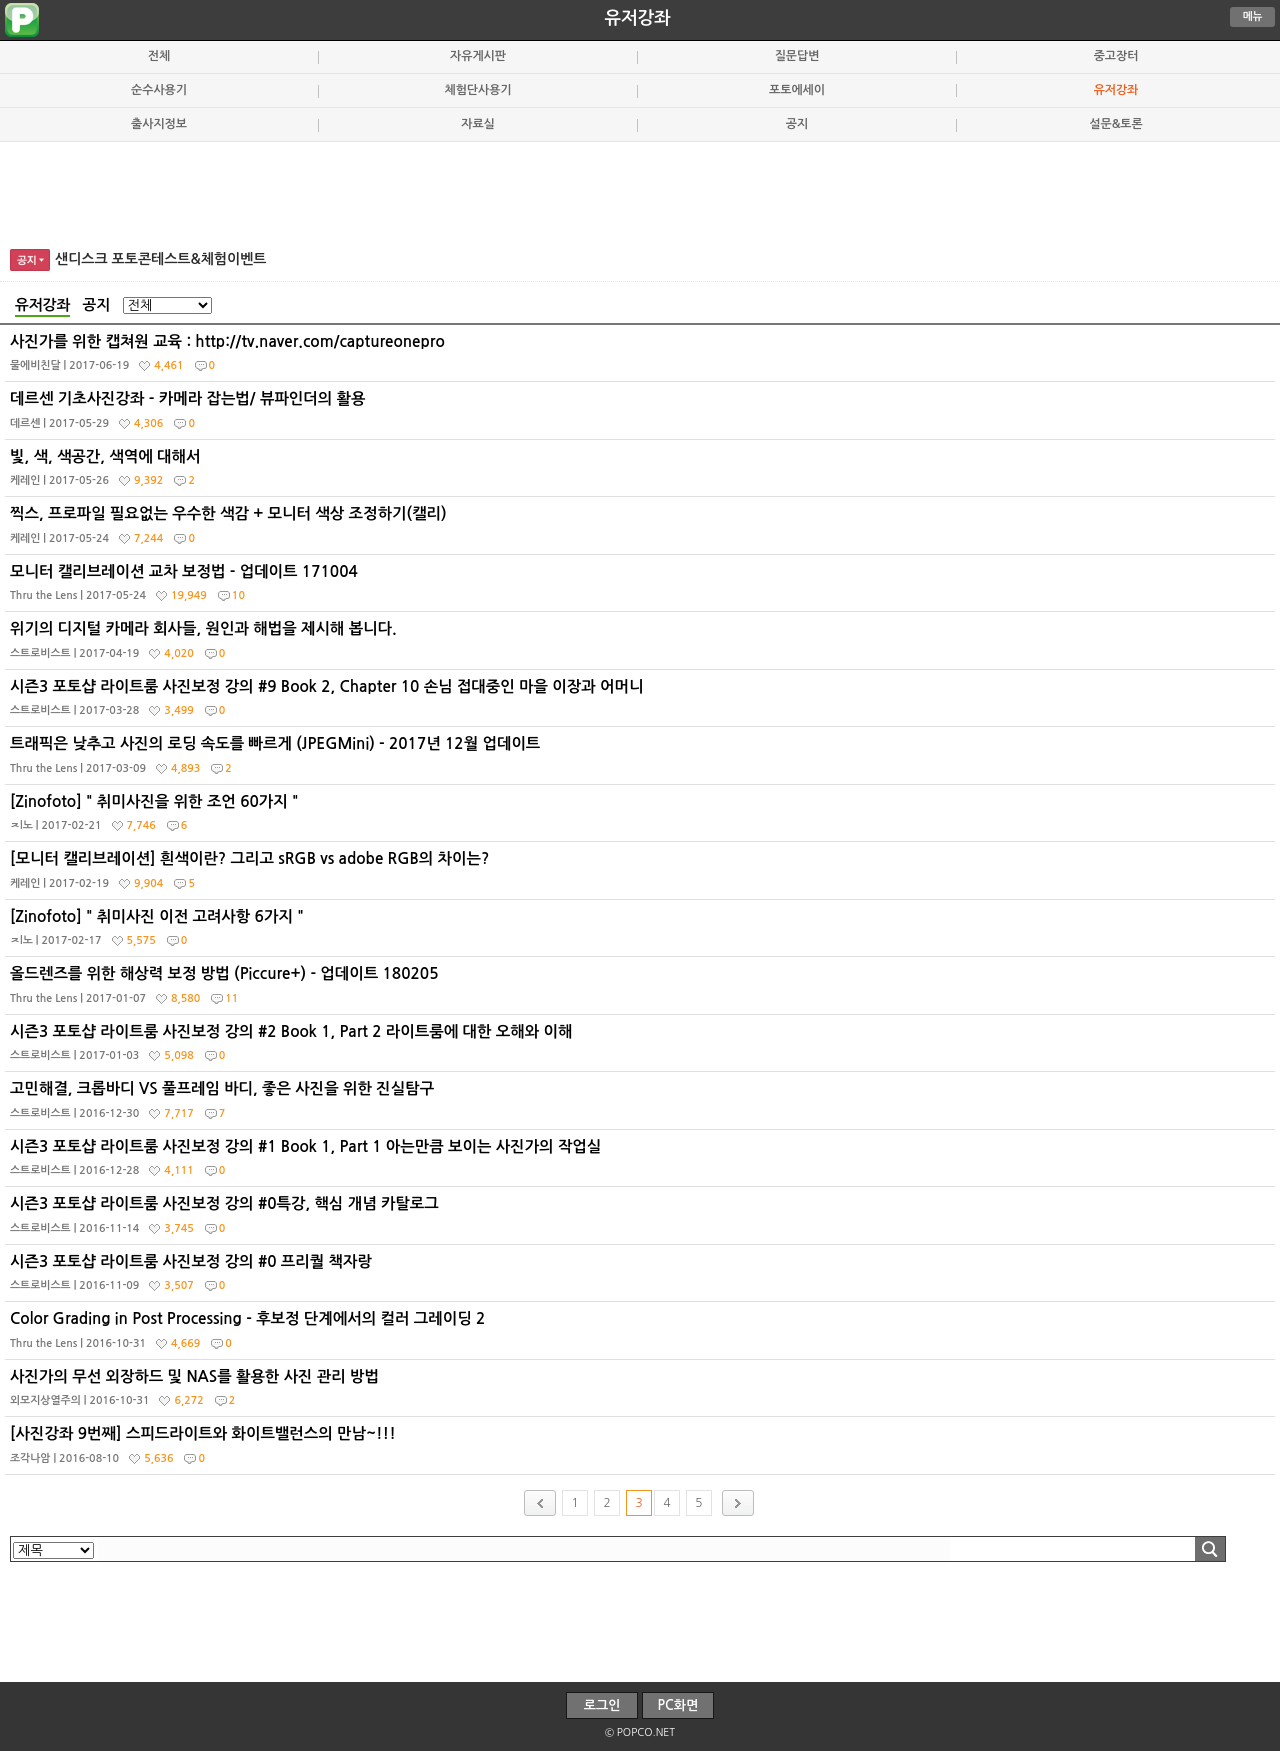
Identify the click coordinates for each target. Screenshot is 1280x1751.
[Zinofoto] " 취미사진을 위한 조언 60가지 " (642, 818)
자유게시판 (478, 56)
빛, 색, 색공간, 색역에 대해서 (642, 473)
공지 (797, 124)
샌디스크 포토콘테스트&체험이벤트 (161, 259)
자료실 (478, 124)
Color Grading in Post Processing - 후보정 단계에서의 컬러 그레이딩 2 (642, 1335)
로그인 (602, 1705)
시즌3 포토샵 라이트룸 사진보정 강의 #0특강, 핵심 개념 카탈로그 (642, 1220)
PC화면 (678, 1705)
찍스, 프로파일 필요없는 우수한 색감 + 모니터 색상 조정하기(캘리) (642, 530)
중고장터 (1116, 56)
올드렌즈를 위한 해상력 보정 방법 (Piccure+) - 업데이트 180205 (642, 990)
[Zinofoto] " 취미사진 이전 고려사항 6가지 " (642, 933)
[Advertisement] (640, 192)
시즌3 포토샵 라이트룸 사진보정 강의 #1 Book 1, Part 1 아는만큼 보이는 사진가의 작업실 (642, 1163)
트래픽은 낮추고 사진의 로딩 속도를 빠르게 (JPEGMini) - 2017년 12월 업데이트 (642, 760)
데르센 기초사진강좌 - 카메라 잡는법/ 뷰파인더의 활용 (642, 415)
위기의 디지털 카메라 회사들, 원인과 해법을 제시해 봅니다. (642, 645)
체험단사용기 (477, 90)
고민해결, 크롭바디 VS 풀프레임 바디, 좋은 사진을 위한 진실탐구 (642, 1105)
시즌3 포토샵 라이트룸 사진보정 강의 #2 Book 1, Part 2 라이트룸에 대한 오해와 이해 (642, 1048)
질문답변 (797, 56)
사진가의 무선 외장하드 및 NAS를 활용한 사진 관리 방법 (642, 1393)
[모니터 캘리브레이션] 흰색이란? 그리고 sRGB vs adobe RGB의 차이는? (642, 875)
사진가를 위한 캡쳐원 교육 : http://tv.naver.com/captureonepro (642, 358)
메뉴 (1253, 16)
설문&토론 (1115, 124)
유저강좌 (638, 18)
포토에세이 (797, 90)
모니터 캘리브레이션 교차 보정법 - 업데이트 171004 (642, 588)
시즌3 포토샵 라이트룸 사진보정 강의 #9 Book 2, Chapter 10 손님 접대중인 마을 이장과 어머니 (642, 703)
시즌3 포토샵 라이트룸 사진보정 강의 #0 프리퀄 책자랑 (642, 1278)
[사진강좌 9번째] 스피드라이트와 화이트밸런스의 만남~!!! (642, 1450)
